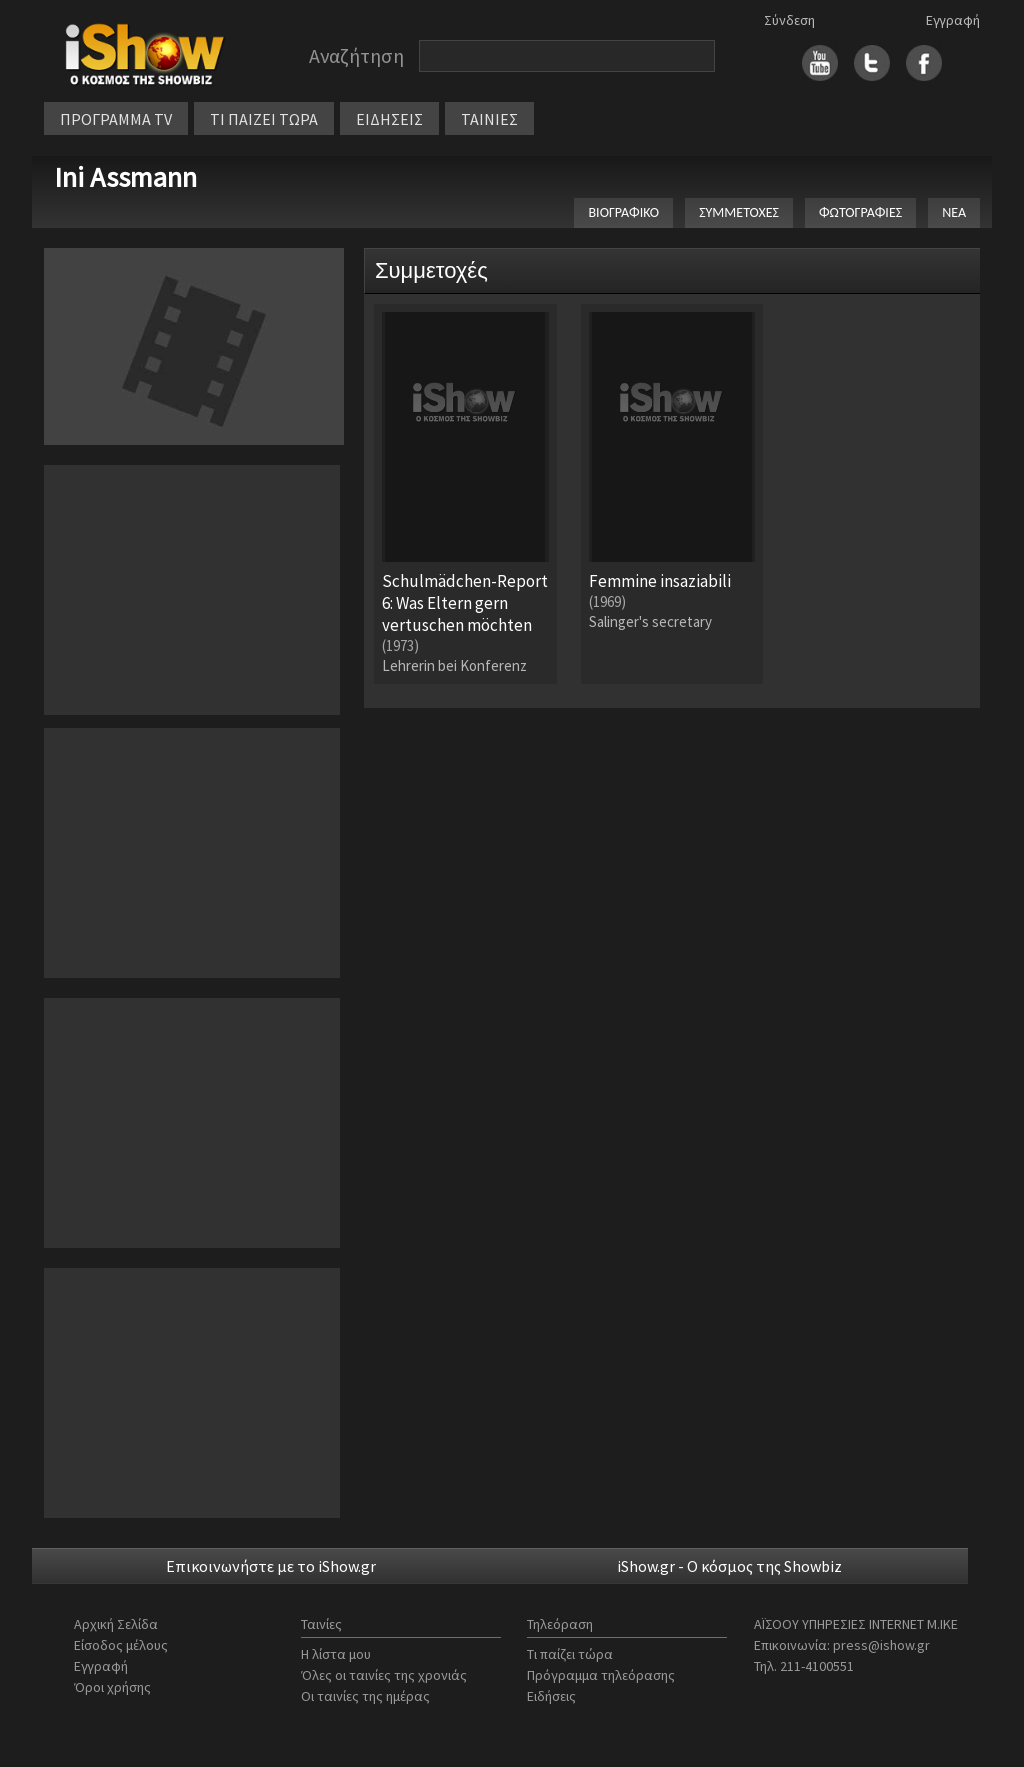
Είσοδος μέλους (121, 1645)
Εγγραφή (953, 20)
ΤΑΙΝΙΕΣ (489, 119)
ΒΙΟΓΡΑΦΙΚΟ (623, 212)
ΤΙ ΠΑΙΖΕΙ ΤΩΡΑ (264, 119)
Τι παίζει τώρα (570, 1654)
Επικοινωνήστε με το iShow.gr (271, 1566)
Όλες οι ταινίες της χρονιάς (384, 1675)
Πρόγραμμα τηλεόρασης (601, 1675)
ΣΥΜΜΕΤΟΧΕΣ (739, 212)
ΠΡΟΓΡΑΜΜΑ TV (116, 119)
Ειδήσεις (551, 1696)
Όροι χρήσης (112, 1687)
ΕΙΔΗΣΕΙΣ (389, 119)
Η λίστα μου (336, 1654)
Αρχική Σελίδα (116, 1624)
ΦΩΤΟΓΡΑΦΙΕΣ (860, 212)
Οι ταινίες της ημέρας (365, 1696)
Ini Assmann (125, 177)
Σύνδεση (789, 20)
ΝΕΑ (954, 212)
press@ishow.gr (881, 1645)
